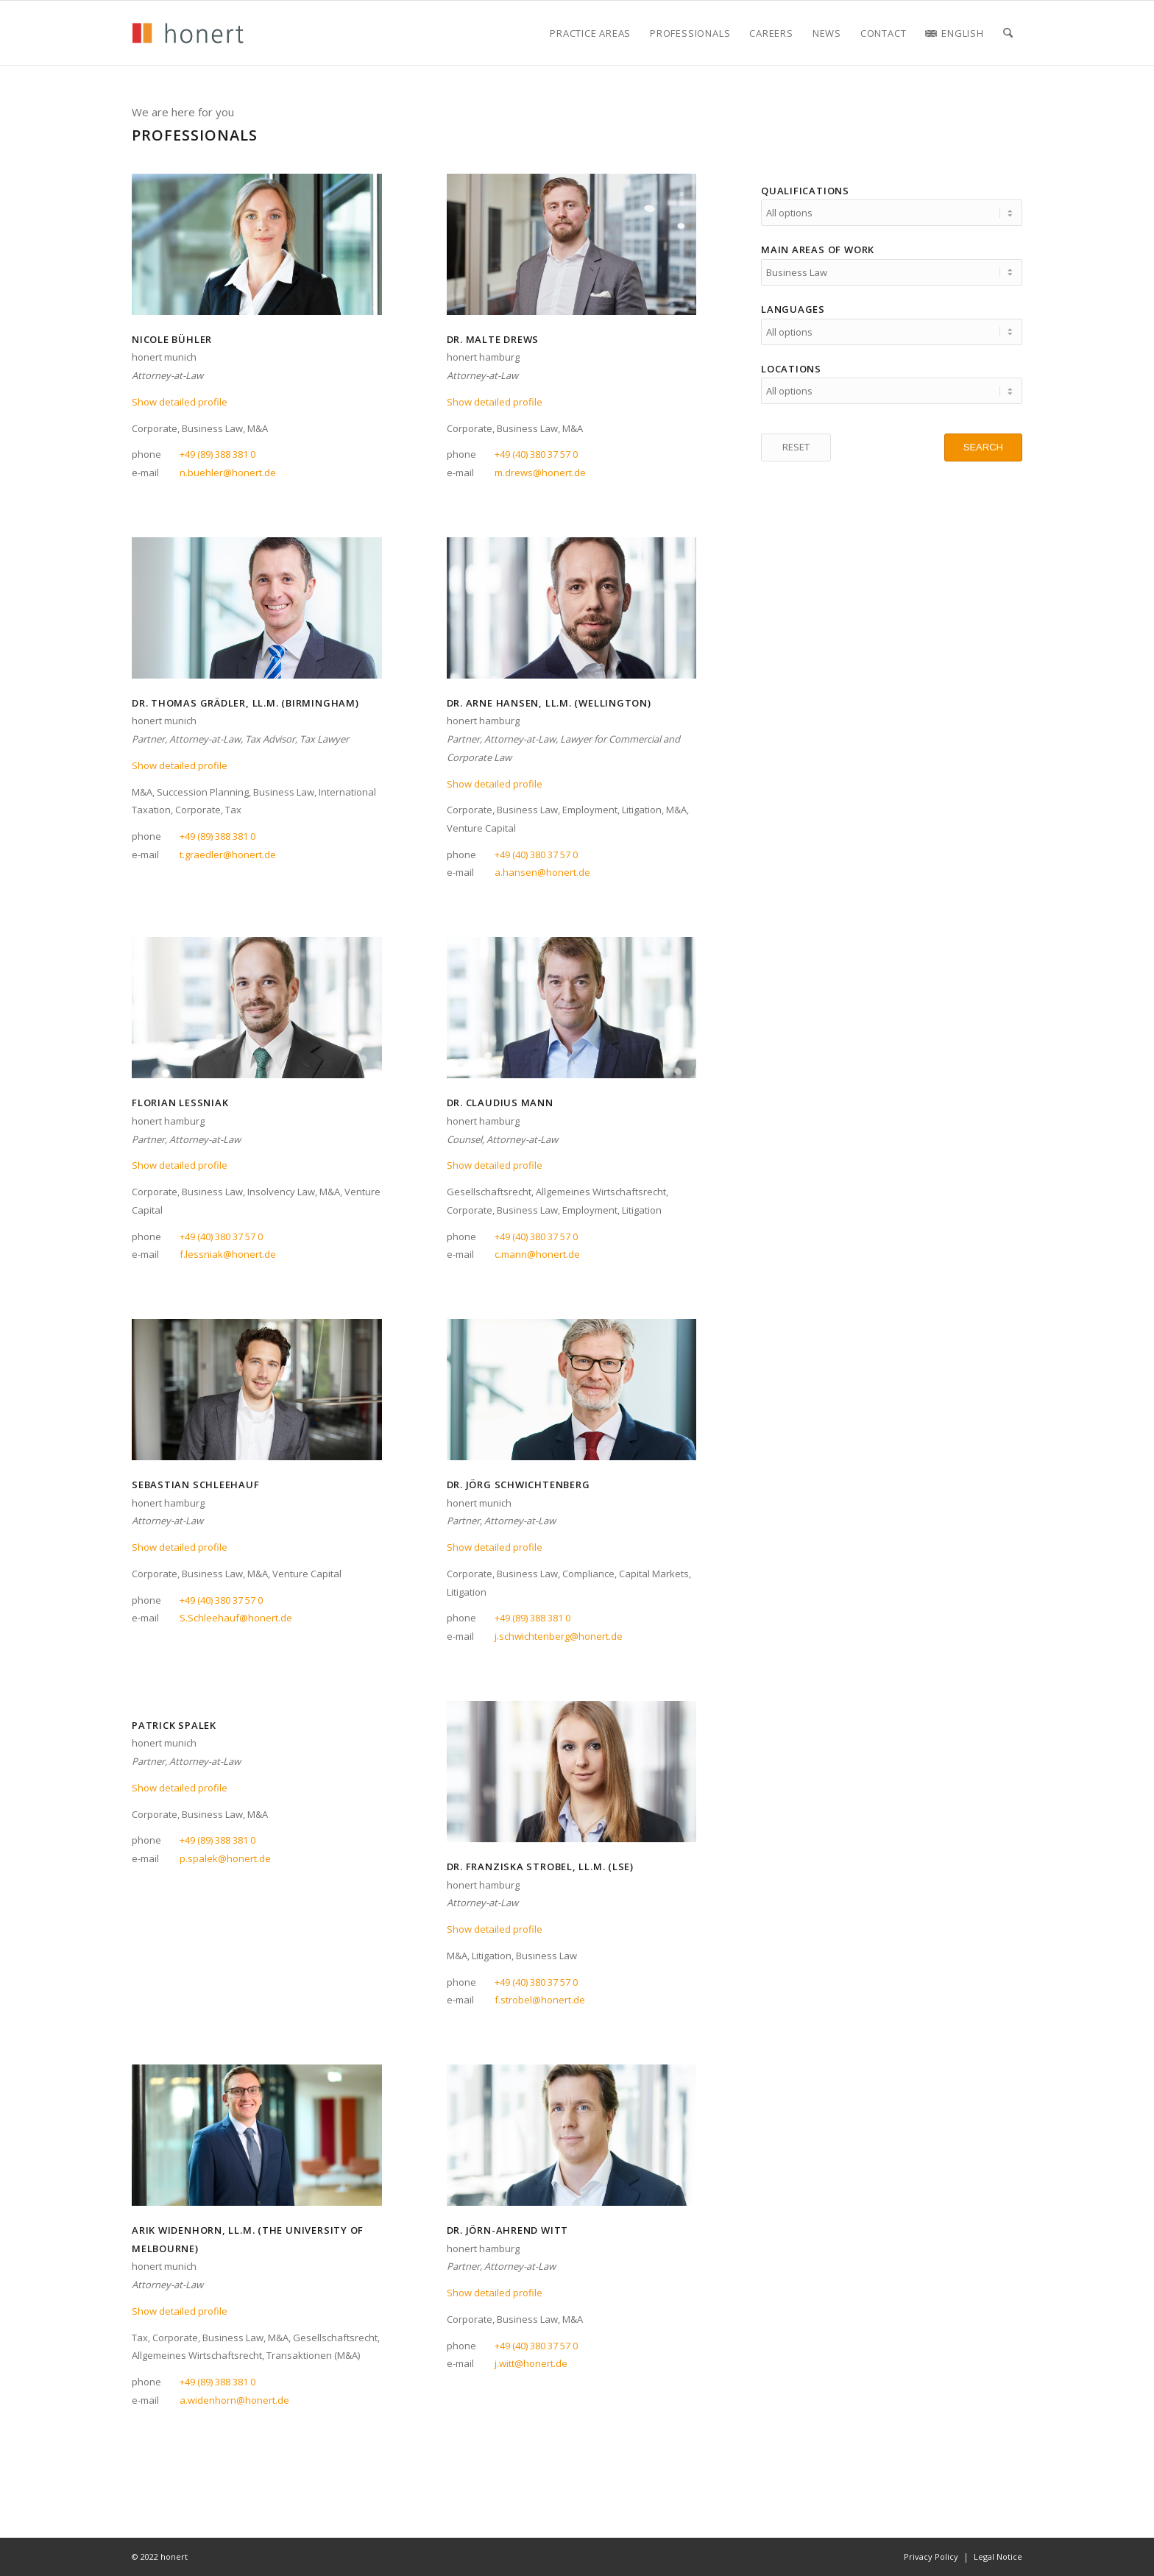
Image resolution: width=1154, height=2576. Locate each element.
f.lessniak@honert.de (228, 1254)
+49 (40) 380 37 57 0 (536, 454)
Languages (793, 304)
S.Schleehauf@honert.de (236, 1617)
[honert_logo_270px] (188, 33)
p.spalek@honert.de (225, 1858)
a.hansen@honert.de (542, 872)
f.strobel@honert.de (540, 1999)
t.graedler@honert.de (228, 854)
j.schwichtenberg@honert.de (559, 1636)
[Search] (1008, 33)
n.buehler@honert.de (228, 472)
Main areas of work (817, 247)
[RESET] (796, 439)
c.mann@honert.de (537, 1254)
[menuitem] (590, 33)
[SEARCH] (983, 439)
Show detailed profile (179, 401)
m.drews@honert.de (540, 472)
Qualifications (805, 190)
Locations (791, 362)
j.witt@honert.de (531, 2363)
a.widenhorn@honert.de (234, 2400)
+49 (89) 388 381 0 (217, 454)
